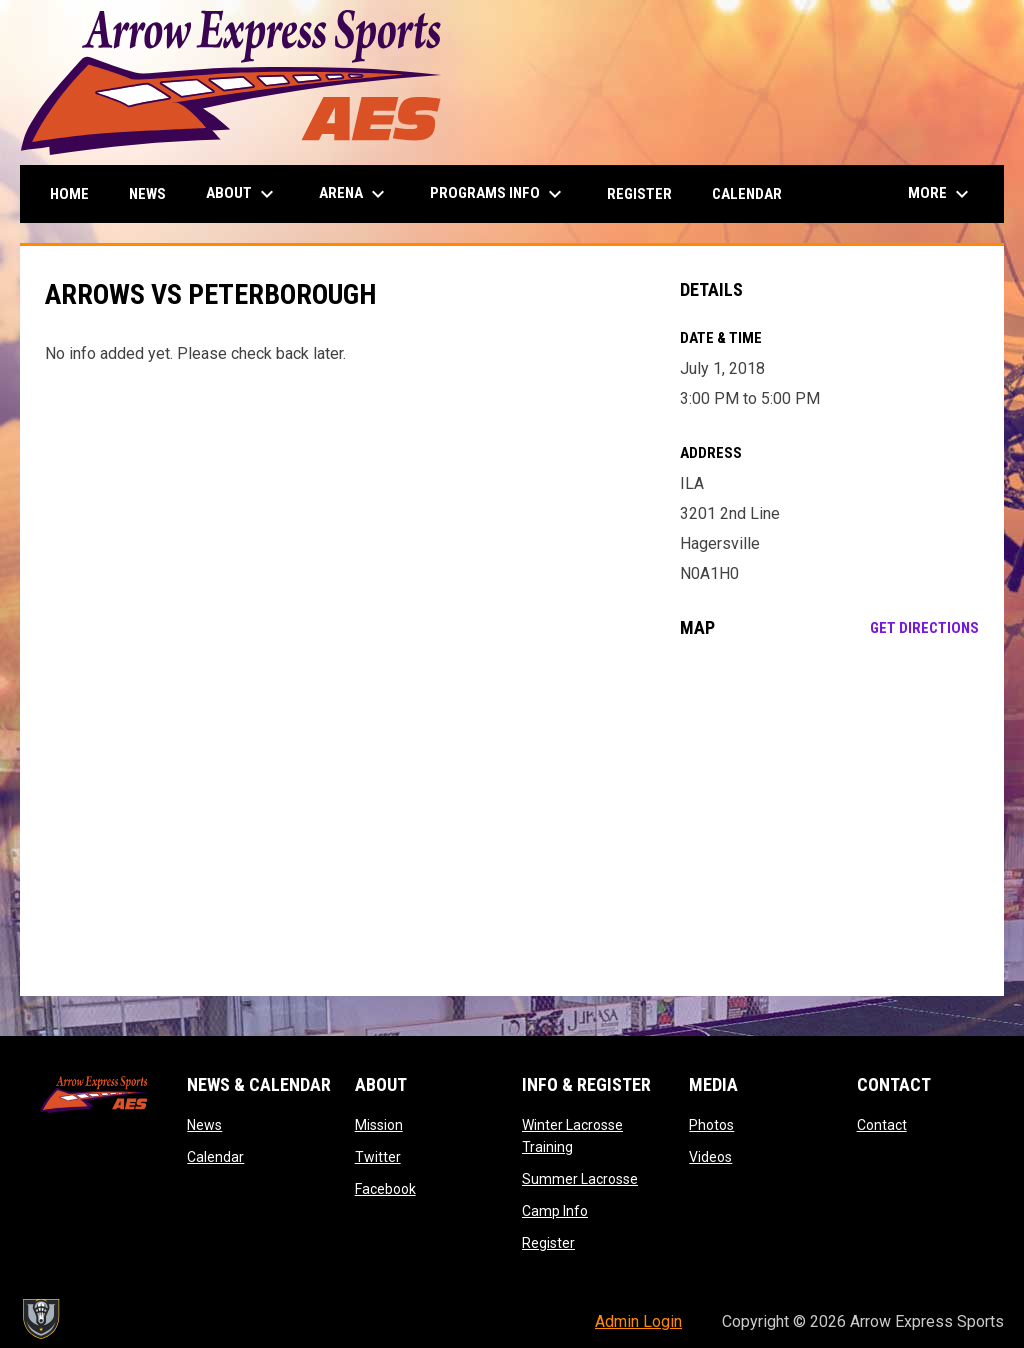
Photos (711, 1125)
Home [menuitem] (69, 194)
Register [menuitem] (639, 194)
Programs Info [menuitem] (498, 194)
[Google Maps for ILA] (829, 817)
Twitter (378, 1157)
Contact (882, 1125)
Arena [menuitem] (354, 194)
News (204, 1125)
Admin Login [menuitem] (638, 1321)
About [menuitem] (242, 194)
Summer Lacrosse (580, 1179)
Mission (379, 1125)
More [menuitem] (941, 194)
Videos (710, 1157)
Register (548, 1243)
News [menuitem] (147, 194)
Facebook (385, 1189)
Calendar (215, 1157)
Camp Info (555, 1211)
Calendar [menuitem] (747, 194)
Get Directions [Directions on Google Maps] (924, 628)
